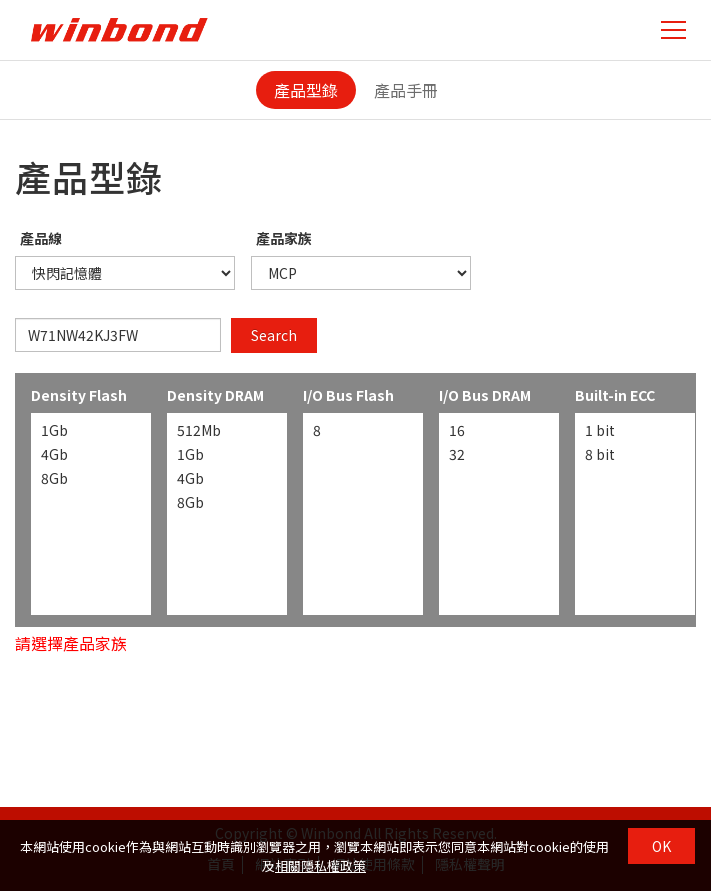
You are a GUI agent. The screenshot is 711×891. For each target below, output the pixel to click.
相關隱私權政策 (320, 865)
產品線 (41, 238)
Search (274, 335)
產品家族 (284, 238)
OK (661, 846)
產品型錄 (306, 90)
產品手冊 (406, 90)
